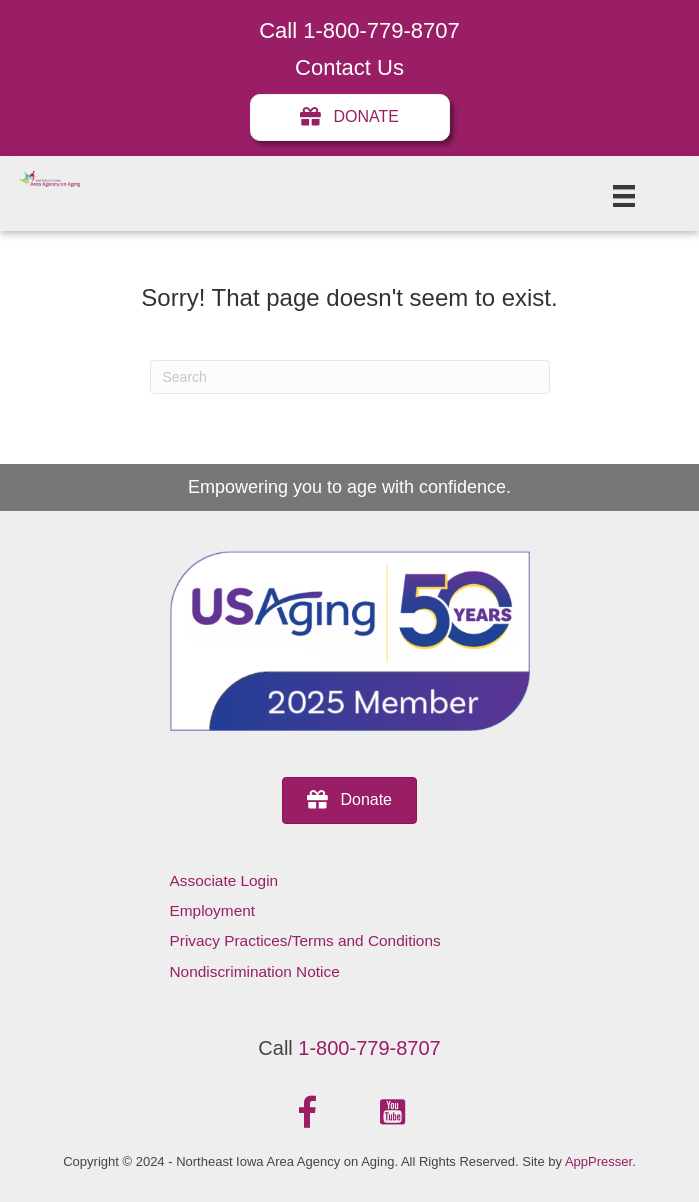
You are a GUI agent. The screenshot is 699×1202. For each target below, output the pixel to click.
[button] (307, 1113)
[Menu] (624, 196)
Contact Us (349, 67)
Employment (213, 910)
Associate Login (224, 880)
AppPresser (598, 1161)
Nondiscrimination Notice (255, 971)
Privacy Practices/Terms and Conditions (305, 940)
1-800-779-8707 (369, 1048)
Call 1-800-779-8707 (359, 30)
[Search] (350, 377)
